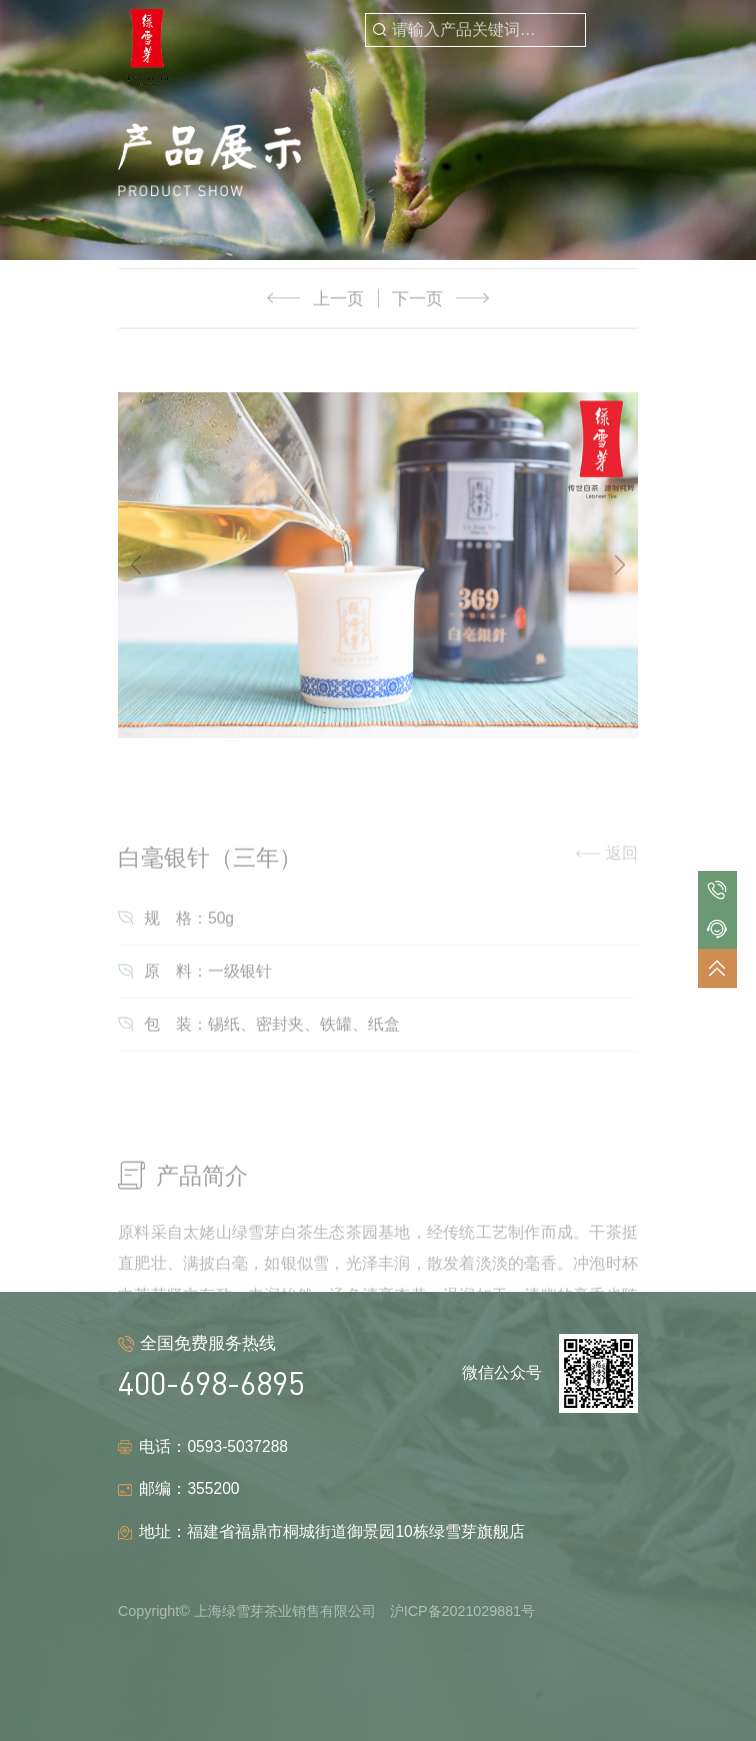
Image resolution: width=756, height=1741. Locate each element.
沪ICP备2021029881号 (462, 1611)
